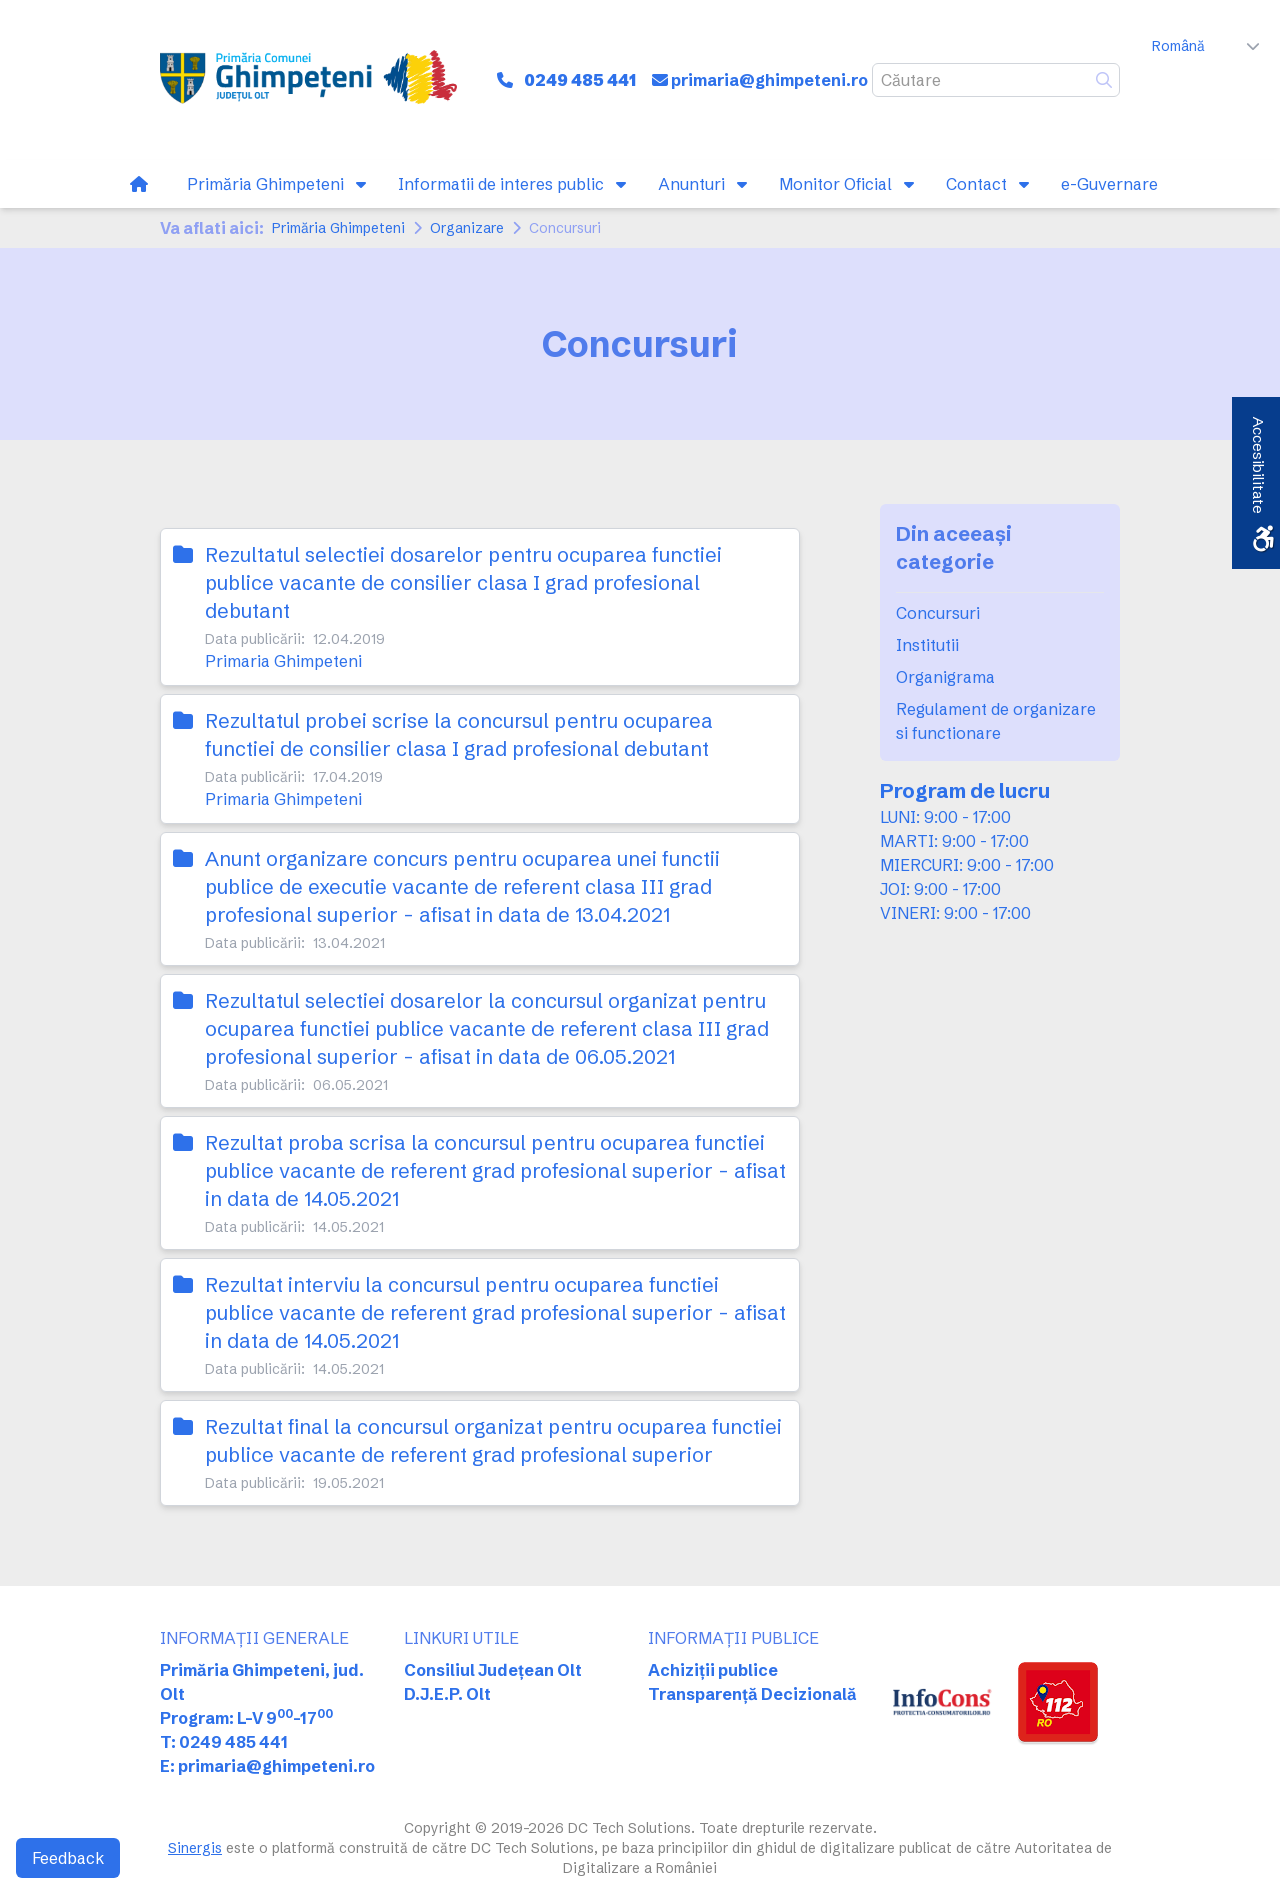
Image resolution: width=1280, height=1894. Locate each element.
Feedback (68, 1858)
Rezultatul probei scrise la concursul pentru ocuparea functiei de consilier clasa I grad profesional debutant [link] (459, 734)
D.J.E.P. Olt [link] (447, 1694)
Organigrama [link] (945, 677)
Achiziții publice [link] (713, 1670)
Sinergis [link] (195, 1848)
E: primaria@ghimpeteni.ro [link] (267, 1766)
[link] (308, 80)
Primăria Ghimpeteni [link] (338, 228)
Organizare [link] (467, 228)
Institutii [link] (927, 645)
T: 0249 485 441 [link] (224, 1742)
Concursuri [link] (938, 613)
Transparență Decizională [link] (752, 1694)
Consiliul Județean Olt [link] (493, 1670)
